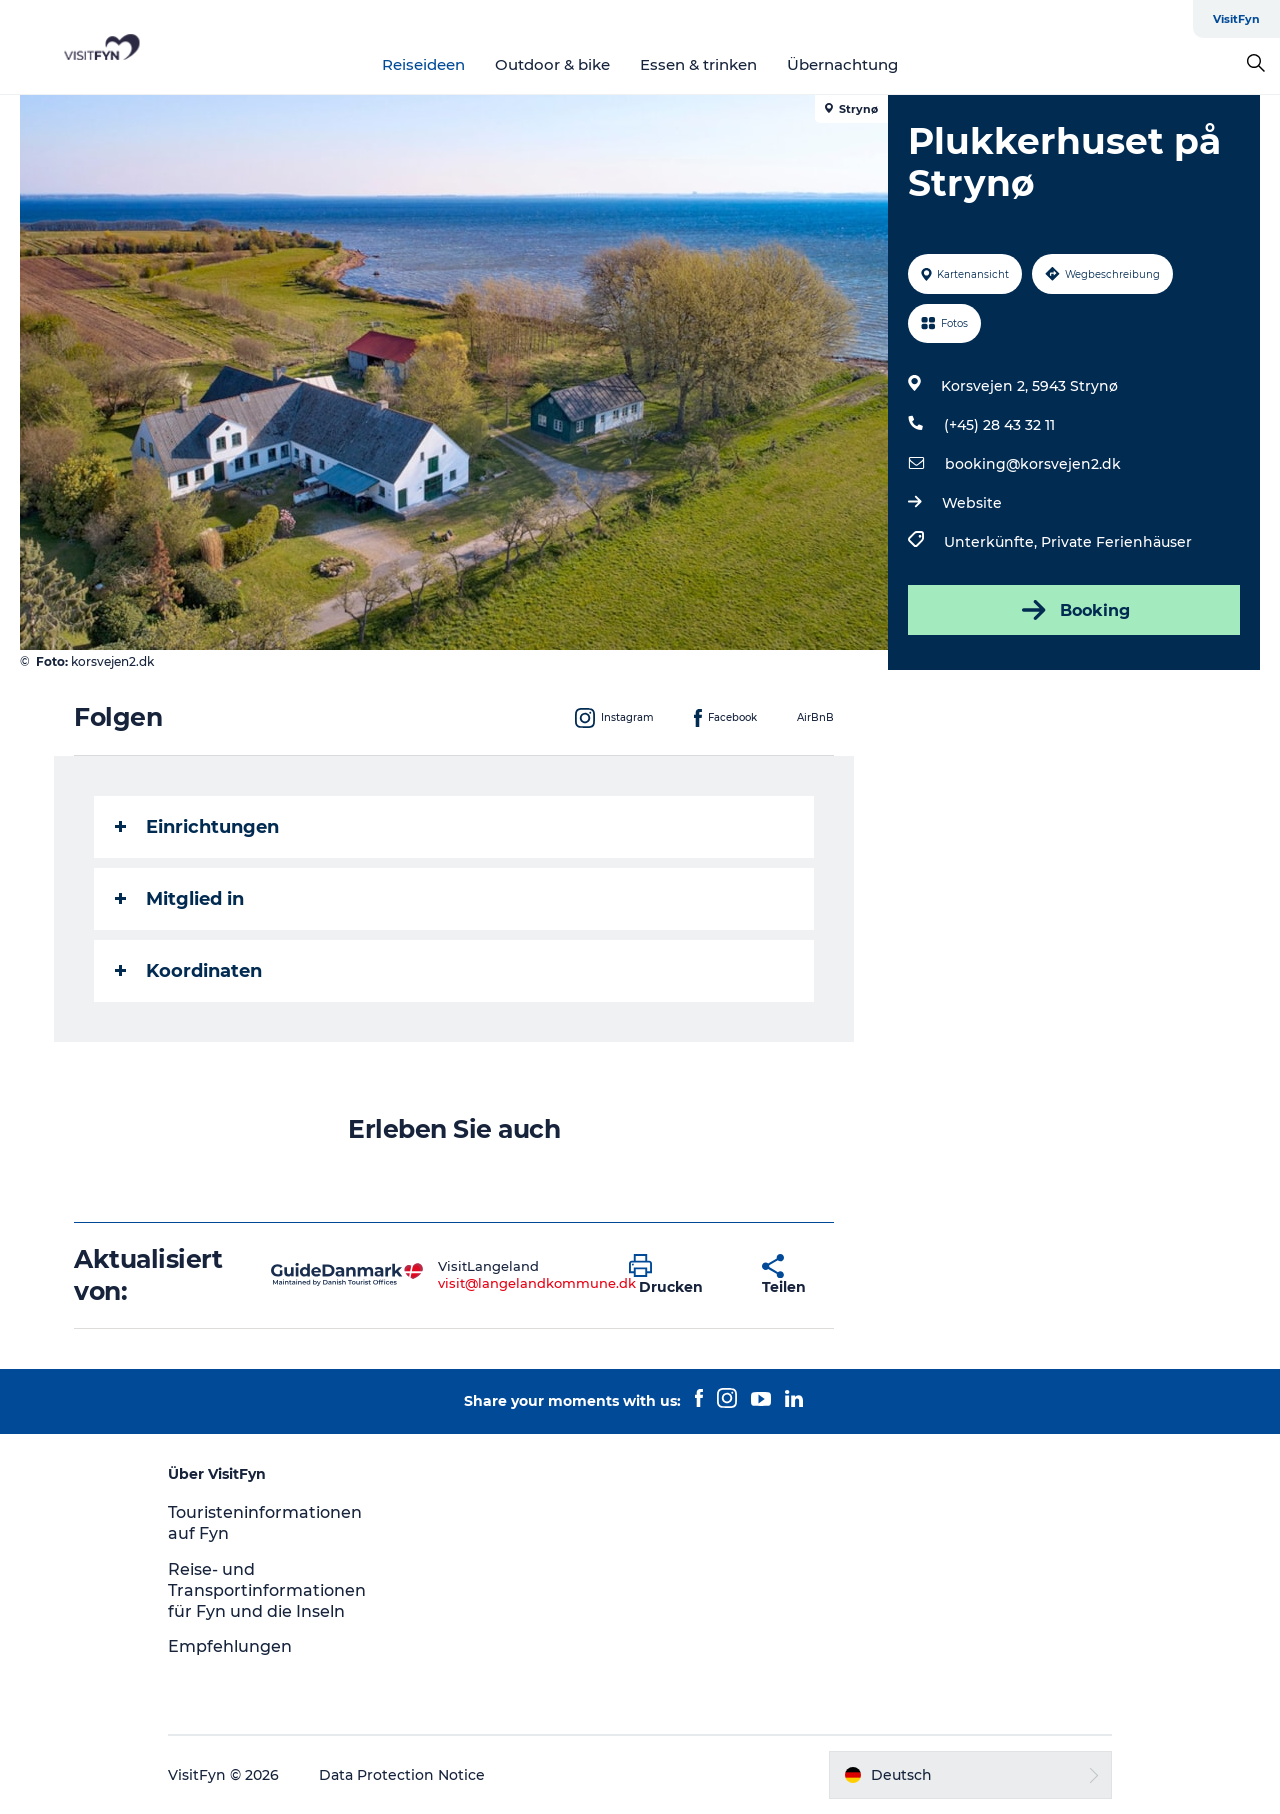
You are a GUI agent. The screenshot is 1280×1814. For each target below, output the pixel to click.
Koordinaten (188, 971)
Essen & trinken (698, 64)
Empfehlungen (230, 1646)
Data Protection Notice (402, 1775)
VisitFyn (1236, 19)
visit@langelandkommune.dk (537, 1283)
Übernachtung (842, 64)
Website (972, 503)
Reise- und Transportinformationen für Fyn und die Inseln (267, 1590)
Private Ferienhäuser (1116, 542)
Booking (1074, 610)
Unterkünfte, (992, 542)
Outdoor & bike (552, 64)
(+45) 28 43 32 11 (999, 425)
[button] (680, 1275)
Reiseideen (423, 64)
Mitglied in (179, 899)
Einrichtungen (197, 827)
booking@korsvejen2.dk (1033, 464)
